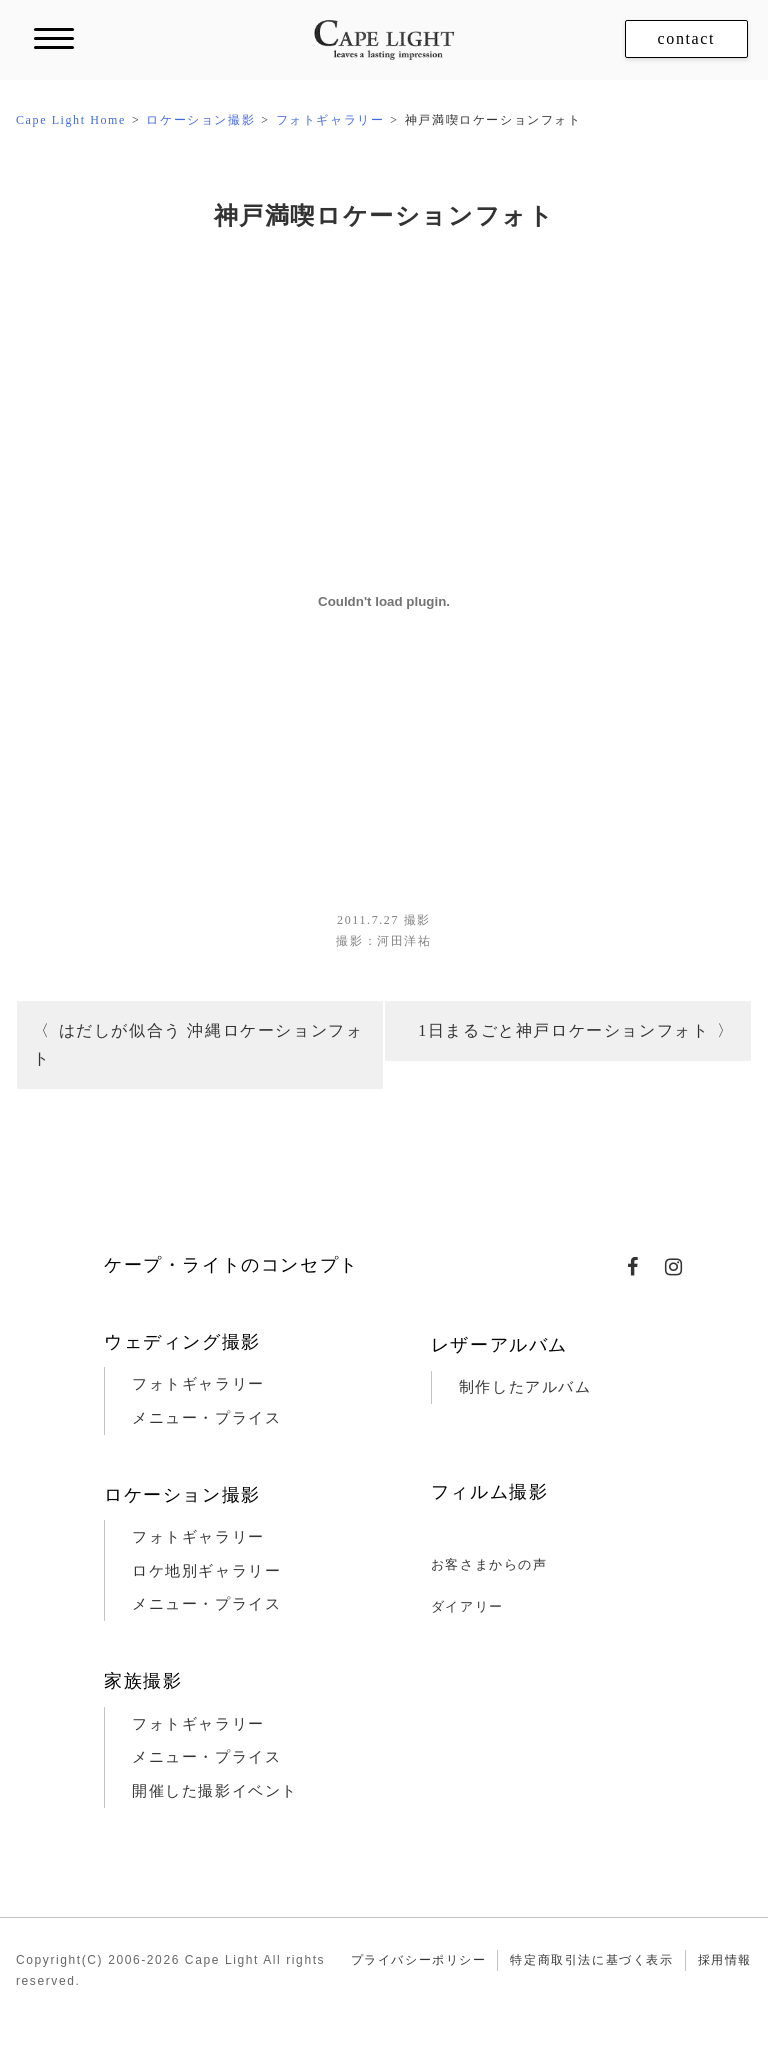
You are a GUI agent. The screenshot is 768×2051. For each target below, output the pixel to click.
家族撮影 (143, 1681)
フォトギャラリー (198, 1384)
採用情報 (725, 1960)
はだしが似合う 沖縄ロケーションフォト (198, 1044)
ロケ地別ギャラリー (206, 1571)
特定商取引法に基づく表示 (591, 1960)
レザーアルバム (499, 1345)
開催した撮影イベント (215, 1791)
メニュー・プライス (206, 1418)
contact (686, 38)
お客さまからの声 (489, 1564)
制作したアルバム (525, 1387)
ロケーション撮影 (182, 1495)
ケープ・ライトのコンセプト (231, 1265)
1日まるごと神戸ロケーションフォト (563, 1030)
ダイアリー (467, 1606)
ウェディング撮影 (182, 1342)
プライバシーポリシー (419, 1960)
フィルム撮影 (490, 1492)
